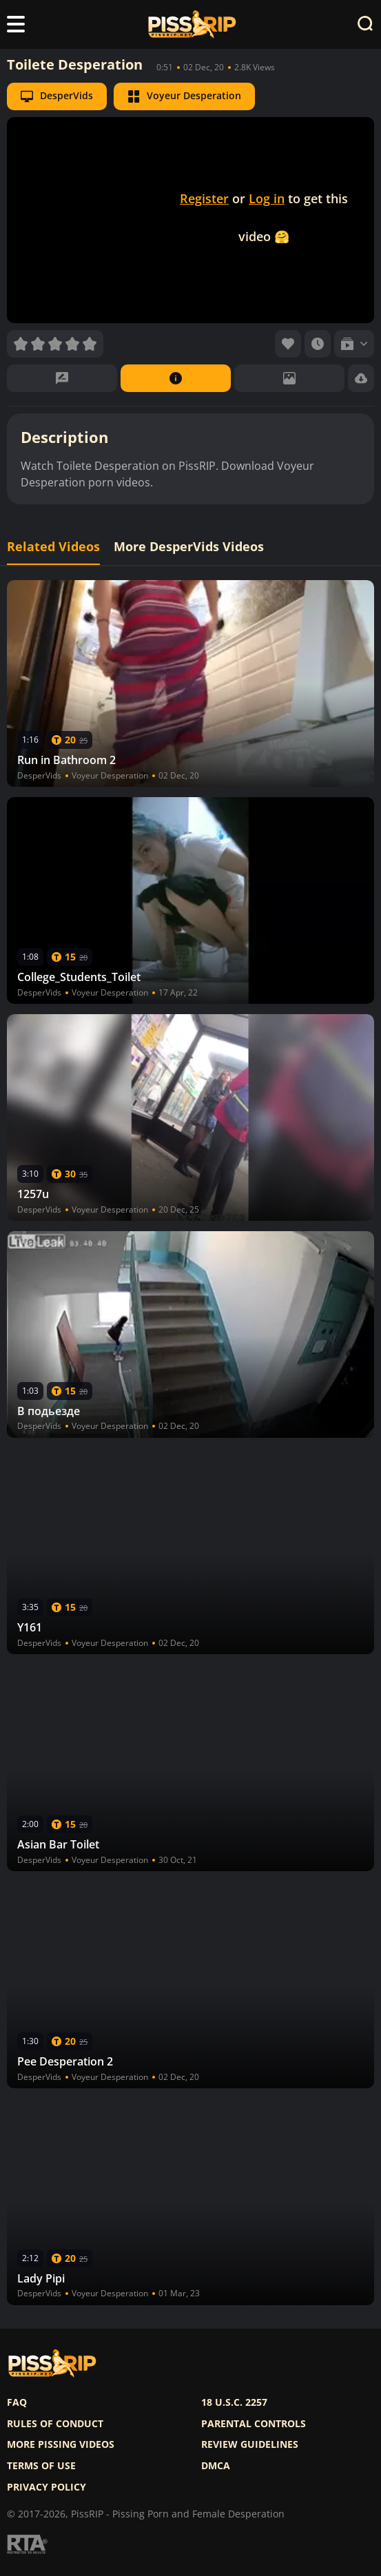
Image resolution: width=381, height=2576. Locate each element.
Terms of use (41, 2466)
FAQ (17, 2402)
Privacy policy (46, 2487)
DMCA (215, 2466)
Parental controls (253, 2424)
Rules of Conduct (55, 2424)
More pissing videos (60, 2444)
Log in (267, 198)
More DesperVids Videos (189, 547)
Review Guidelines (249, 2444)
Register (204, 198)
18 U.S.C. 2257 (234, 2402)
